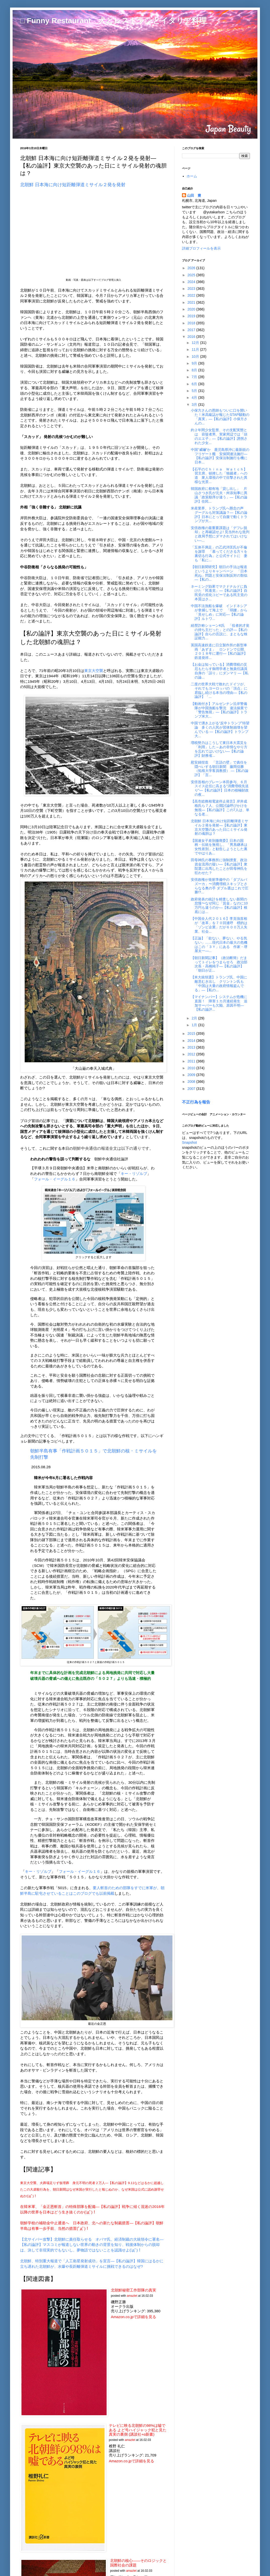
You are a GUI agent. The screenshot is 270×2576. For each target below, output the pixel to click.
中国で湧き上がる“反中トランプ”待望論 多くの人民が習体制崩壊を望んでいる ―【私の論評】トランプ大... (220, 729)
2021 (192, 302)
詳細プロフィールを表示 (201, 248)
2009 (192, 1075)
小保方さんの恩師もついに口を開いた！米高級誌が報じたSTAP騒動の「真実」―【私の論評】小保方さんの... (220, 416)
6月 (195, 384)
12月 (196, 343)
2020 (192, 309)
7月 (195, 377)
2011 (192, 1061)
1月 (195, 1025)
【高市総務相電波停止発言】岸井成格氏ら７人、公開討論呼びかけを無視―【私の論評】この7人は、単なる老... (220, 807)
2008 (192, 1082)
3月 (195, 405)
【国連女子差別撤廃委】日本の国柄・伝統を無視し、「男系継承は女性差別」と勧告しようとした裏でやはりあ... (219, 847)
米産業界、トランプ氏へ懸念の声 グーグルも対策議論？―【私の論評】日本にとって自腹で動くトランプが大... (219, 514)
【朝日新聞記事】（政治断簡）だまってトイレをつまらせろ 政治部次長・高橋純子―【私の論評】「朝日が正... (219, 964)
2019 (192, 316)
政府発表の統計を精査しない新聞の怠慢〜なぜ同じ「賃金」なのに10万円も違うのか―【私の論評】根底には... (219, 905)
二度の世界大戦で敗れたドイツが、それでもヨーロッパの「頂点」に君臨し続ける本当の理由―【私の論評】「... (219, 690)
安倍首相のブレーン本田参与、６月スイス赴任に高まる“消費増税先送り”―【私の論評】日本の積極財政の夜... (220, 788)
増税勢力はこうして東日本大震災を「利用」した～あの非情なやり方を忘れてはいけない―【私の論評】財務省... (219, 749)
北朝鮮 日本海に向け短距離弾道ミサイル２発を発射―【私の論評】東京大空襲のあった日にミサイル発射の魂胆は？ (219, 827)
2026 (192, 268)
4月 (195, 397)
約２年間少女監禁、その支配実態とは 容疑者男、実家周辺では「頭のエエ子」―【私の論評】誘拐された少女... (219, 436)
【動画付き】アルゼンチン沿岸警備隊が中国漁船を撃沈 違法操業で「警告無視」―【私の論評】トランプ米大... (219, 710)
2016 (192, 337)
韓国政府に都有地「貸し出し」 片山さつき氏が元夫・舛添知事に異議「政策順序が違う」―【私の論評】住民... (219, 495)
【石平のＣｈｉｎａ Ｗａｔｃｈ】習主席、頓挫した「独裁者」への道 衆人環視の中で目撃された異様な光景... (219, 475)
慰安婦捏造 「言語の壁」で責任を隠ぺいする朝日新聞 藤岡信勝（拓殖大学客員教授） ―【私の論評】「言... (219, 768)
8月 (195, 370)
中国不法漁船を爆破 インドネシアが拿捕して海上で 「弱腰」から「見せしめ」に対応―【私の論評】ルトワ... (219, 612)
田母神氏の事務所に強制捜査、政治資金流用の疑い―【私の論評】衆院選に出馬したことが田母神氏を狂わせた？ (219, 866)
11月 (196, 349)
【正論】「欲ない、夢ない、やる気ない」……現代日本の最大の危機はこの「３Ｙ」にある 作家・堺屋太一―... (219, 944)
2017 (192, 330)
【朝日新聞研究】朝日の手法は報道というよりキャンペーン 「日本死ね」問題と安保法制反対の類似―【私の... (219, 573)
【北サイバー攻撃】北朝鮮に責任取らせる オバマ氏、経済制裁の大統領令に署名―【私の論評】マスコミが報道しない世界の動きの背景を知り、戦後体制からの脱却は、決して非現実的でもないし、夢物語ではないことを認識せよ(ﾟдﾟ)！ (91, 2244)
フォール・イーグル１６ (54, 1179)
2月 (195, 1018)
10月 (196, 356)
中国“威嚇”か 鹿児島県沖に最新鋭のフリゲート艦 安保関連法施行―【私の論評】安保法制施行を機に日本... (220, 456)
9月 (195, 363)
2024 (192, 282)
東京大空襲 (93, 670)
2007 (192, 1089)
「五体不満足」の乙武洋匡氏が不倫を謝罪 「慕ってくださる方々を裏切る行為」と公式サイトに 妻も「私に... (219, 553)
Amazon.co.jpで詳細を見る (133, 2317)
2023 (192, 289)
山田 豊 (194, 195)
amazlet (132, 2295)
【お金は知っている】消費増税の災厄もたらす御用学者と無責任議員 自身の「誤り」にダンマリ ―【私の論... (221, 670)
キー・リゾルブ (134, 1173)
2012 (192, 1054)
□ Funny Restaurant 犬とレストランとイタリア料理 (113, 20)
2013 (192, 1047)
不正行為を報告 (196, 1102)
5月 (195, 391)
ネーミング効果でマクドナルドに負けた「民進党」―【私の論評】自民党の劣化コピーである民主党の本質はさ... (219, 592)
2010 (192, 1068)
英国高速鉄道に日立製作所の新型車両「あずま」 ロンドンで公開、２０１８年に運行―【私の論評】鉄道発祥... (219, 651)
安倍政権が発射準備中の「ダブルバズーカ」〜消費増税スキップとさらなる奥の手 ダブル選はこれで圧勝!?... (219, 886)
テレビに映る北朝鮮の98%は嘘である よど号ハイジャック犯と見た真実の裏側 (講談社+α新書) (137, 2430)
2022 (192, 295)
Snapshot (189, 1142)
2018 (192, 323)
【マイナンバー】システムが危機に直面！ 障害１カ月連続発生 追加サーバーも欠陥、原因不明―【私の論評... (219, 1003)
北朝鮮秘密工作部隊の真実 (133, 2290)
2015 (192, 1034)
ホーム (192, 176)
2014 (192, 1041)
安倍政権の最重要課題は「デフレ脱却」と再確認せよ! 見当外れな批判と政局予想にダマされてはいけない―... (220, 534)
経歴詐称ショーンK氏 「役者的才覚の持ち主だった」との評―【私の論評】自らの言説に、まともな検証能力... (220, 631)
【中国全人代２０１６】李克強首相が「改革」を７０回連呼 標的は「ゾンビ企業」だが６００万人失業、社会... (219, 925)
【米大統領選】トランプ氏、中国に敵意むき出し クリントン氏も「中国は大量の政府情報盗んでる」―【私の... (219, 983)
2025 (192, 275)
